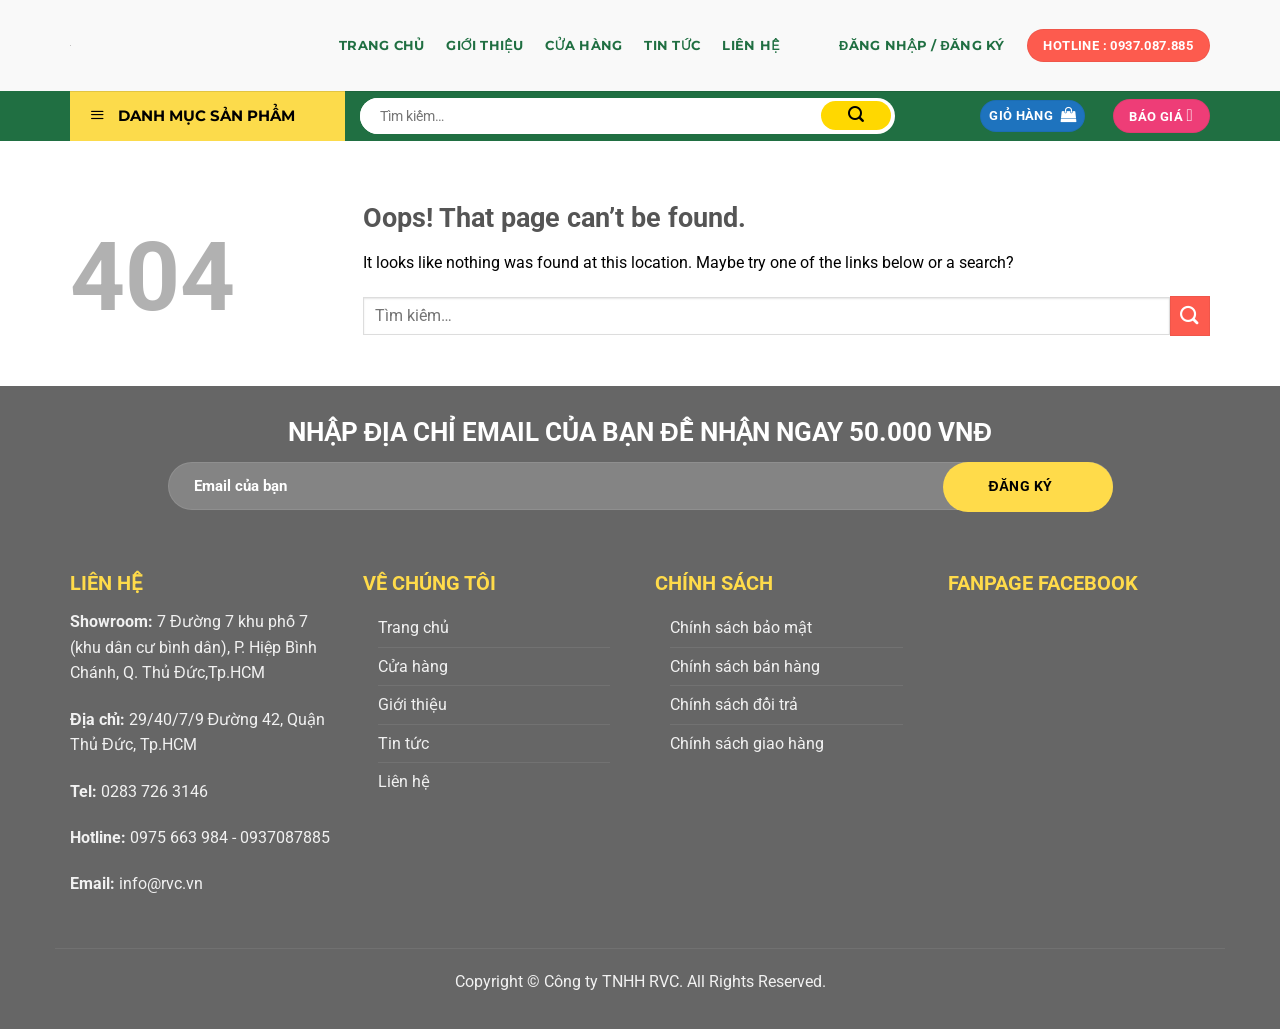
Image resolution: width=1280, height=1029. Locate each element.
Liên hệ (750, 45)
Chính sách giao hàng (747, 743)
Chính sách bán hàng (745, 666)
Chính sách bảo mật (741, 627)
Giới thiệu (484, 45)
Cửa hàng (583, 45)
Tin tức (672, 45)
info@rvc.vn (161, 883)
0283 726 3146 (154, 791)
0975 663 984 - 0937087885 (230, 837)
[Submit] (856, 115)
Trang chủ (381, 45)
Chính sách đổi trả (734, 704)
